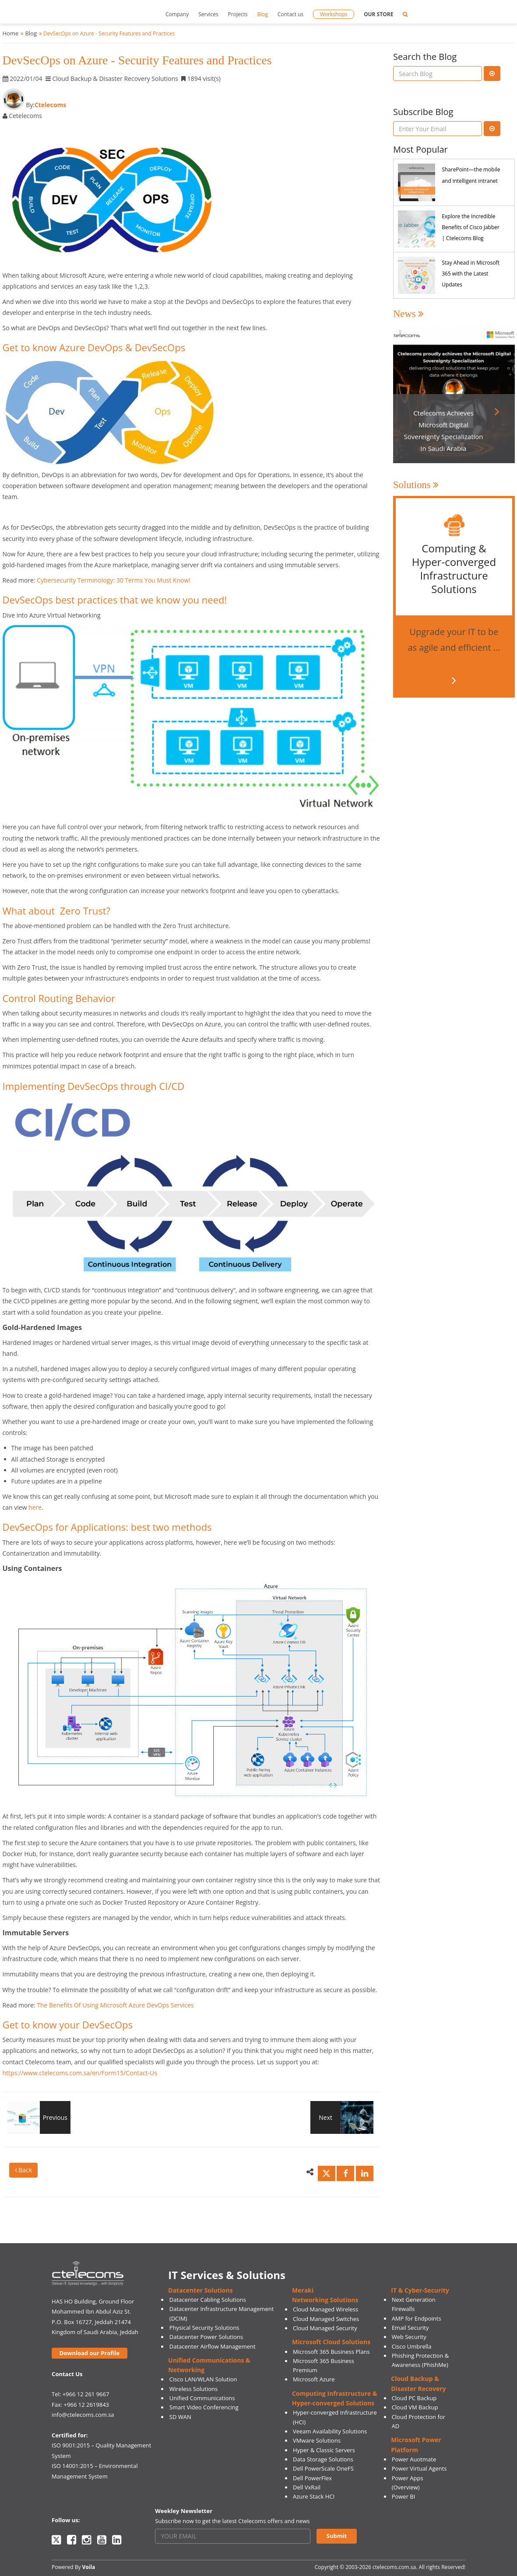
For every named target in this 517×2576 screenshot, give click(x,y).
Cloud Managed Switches (326, 2319)
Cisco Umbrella (412, 2346)
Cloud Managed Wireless (325, 2309)
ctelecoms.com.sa (394, 2567)
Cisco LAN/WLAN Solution (203, 2379)
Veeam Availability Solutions (330, 2431)
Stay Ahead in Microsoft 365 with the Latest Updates (470, 273)
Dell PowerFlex (312, 2478)
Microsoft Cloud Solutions (331, 2342)
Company (177, 14)
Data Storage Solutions (323, 2459)
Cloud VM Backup (415, 2407)
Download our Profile (90, 2353)
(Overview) (406, 2487)
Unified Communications (202, 2398)
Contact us (290, 14)
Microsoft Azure (314, 2379)
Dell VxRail (306, 2487)
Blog (262, 14)
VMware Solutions (317, 2440)
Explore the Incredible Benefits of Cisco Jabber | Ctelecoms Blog (470, 227)
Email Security (410, 2328)
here (35, 1507)
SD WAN (180, 2417)
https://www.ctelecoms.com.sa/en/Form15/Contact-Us (80, 2073)
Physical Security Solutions (204, 2328)
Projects (238, 14)
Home (11, 33)
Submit (337, 2536)
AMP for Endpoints (416, 2318)
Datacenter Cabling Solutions (207, 2300)
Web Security (409, 2337)
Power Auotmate (414, 2459)
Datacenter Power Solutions (206, 2337)
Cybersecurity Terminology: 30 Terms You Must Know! (113, 580)
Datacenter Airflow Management (212, 2346)
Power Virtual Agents (419, 2468)
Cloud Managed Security (325, 2328)
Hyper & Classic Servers (324, 2450)
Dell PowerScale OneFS (323, 2468)
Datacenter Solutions (200, 2290)
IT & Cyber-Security (420, 2290)
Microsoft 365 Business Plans (331, 2352)
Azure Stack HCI (313, 2496)
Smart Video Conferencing (204, 2407)
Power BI (403, 2496)
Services (208, 14)
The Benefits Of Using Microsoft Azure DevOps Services (115, 2005)
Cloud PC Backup (414, 2398)
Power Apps (407, 2478)
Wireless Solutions (193, 2389)
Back (23, 2170)
